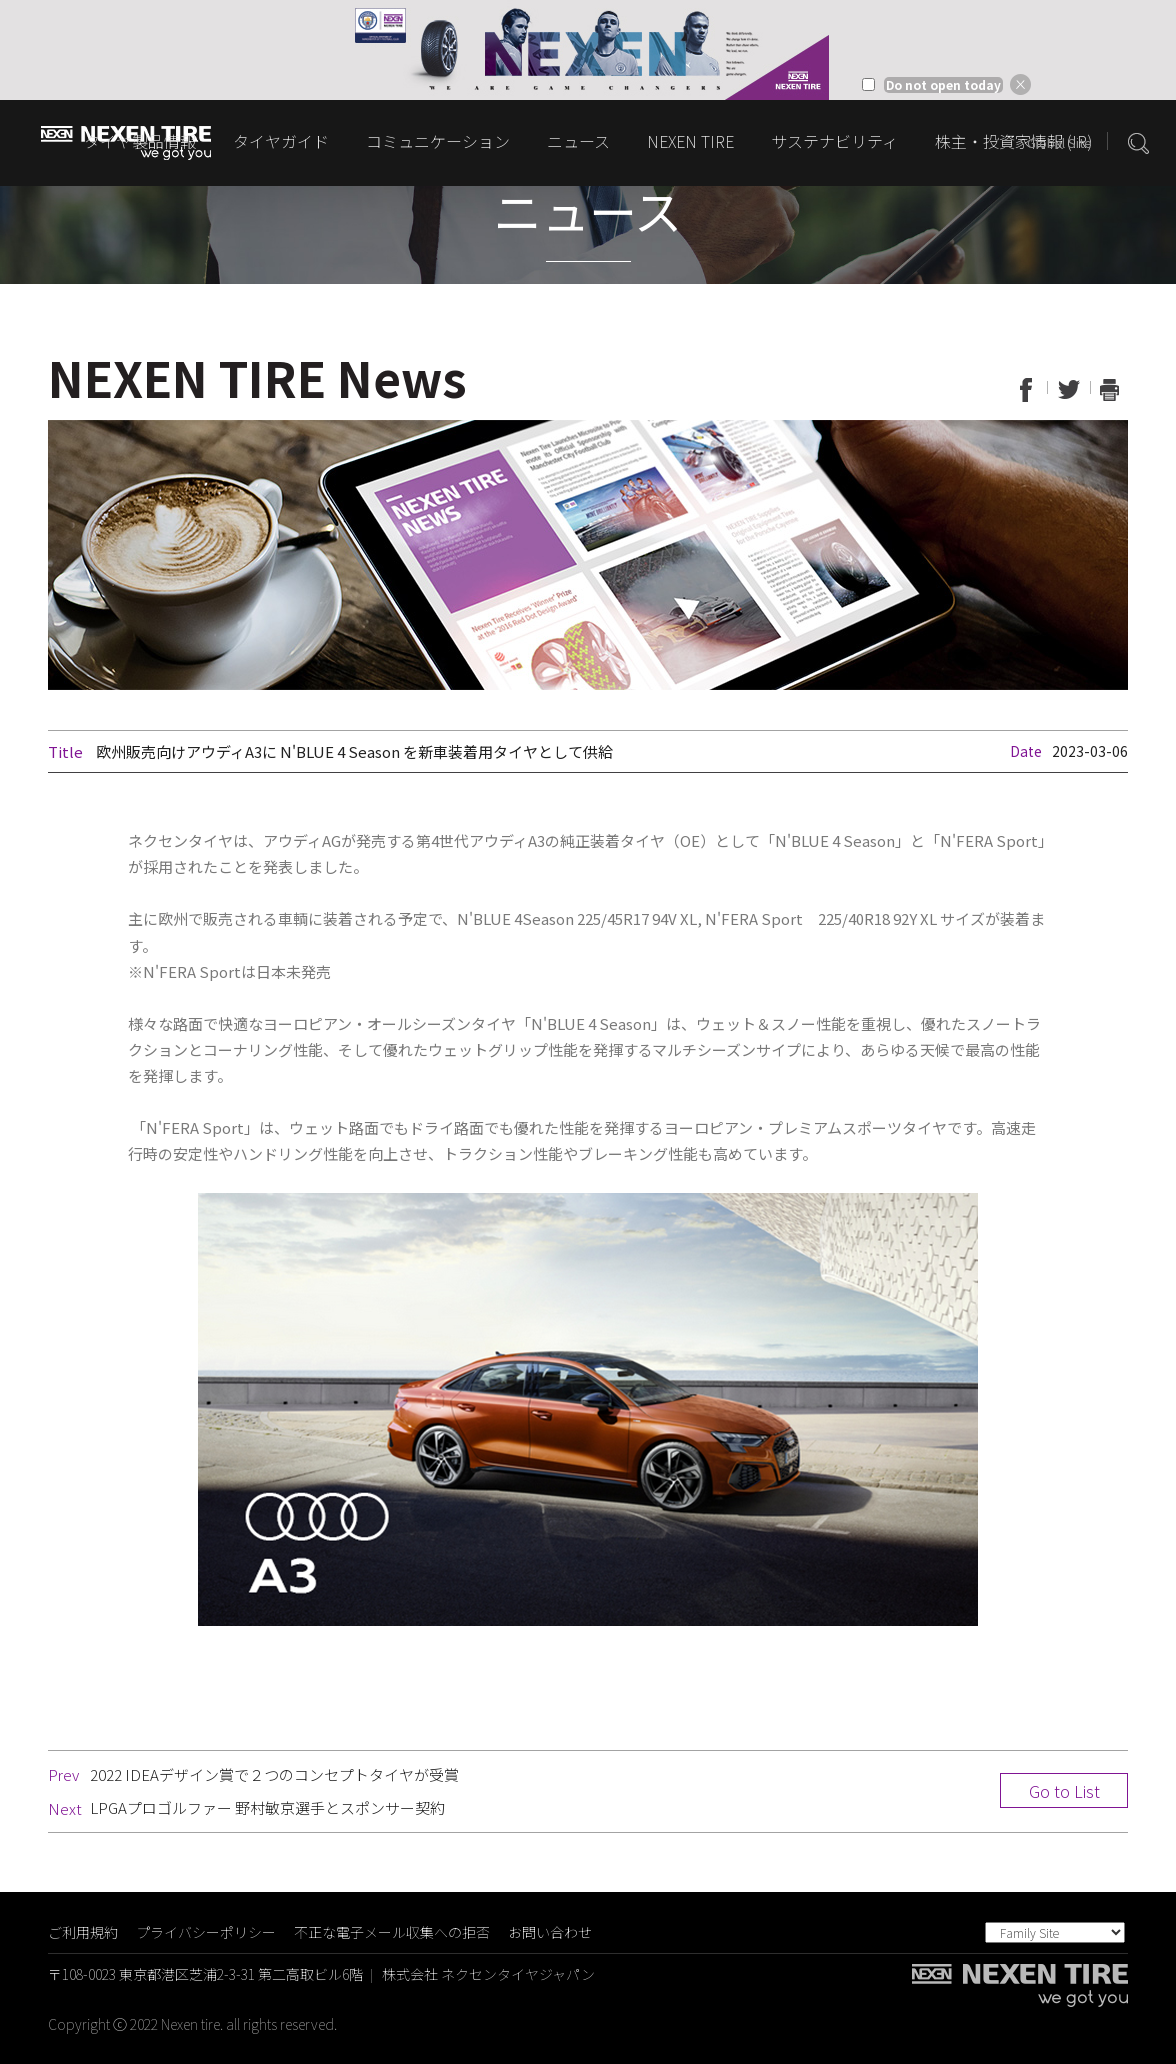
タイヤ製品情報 (140, 141)
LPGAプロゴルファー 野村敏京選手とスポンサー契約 (267, 1807)
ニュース (578, 141)
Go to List (1064, 1791)
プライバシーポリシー (206, 1932)
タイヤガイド (281, 141)
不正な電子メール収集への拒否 (392, 1932)
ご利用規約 (83, 1932)
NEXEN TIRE (690, 141)
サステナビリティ (834, 141)
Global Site (1059, 142)
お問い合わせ (550, 1932)
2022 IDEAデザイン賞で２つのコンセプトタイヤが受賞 (274, 1774)
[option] (588, 50)
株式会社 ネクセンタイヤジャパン (488, 1974)
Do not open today (943, 85)
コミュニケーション (438, 141)
